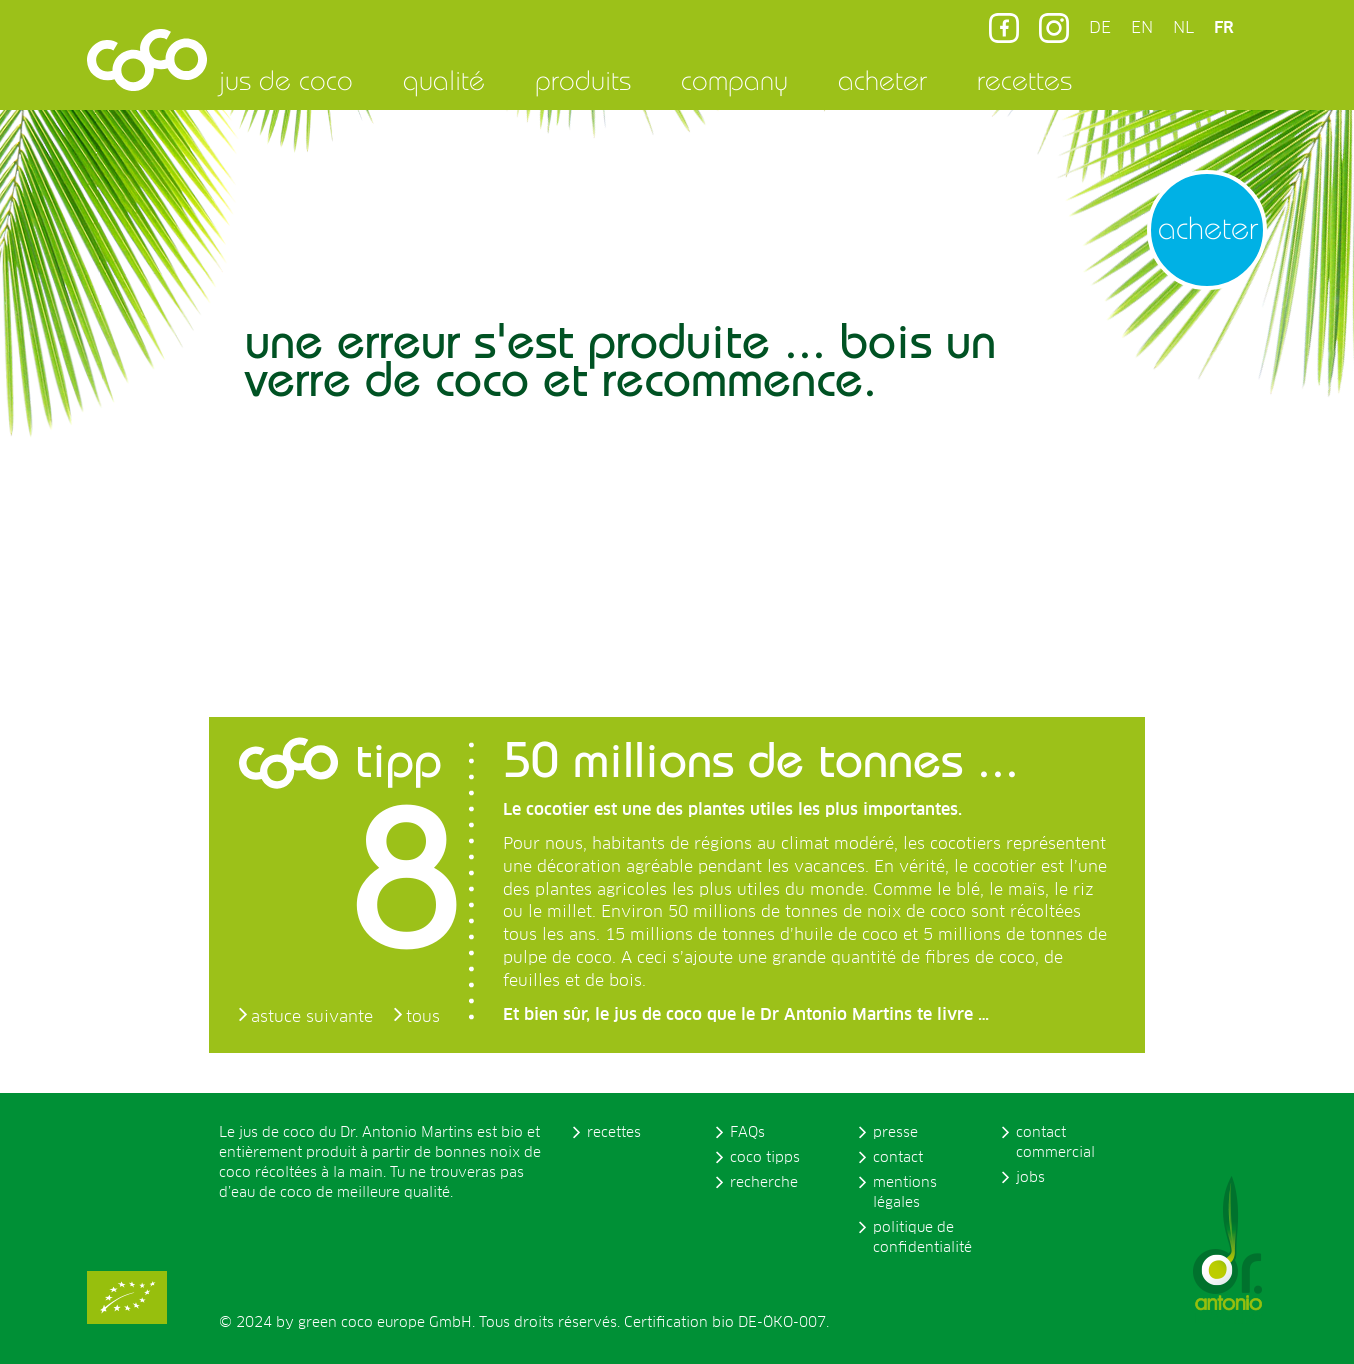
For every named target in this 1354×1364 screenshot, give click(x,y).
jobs (1030, 1178)
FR (1224, 28)
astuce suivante (312, 1017)
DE (1100, 28)
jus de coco (286, 80)
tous (423, 1017)
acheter (882, 80)
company (734, 80)
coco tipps (765, 1158)
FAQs (747, 1133)
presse (895, 1133)
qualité (444, 80)
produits (583, 80)
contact (898, 1158)
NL (1183, 28)
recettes (1024, 80)
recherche (764, 1183)
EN (1142, 28)
